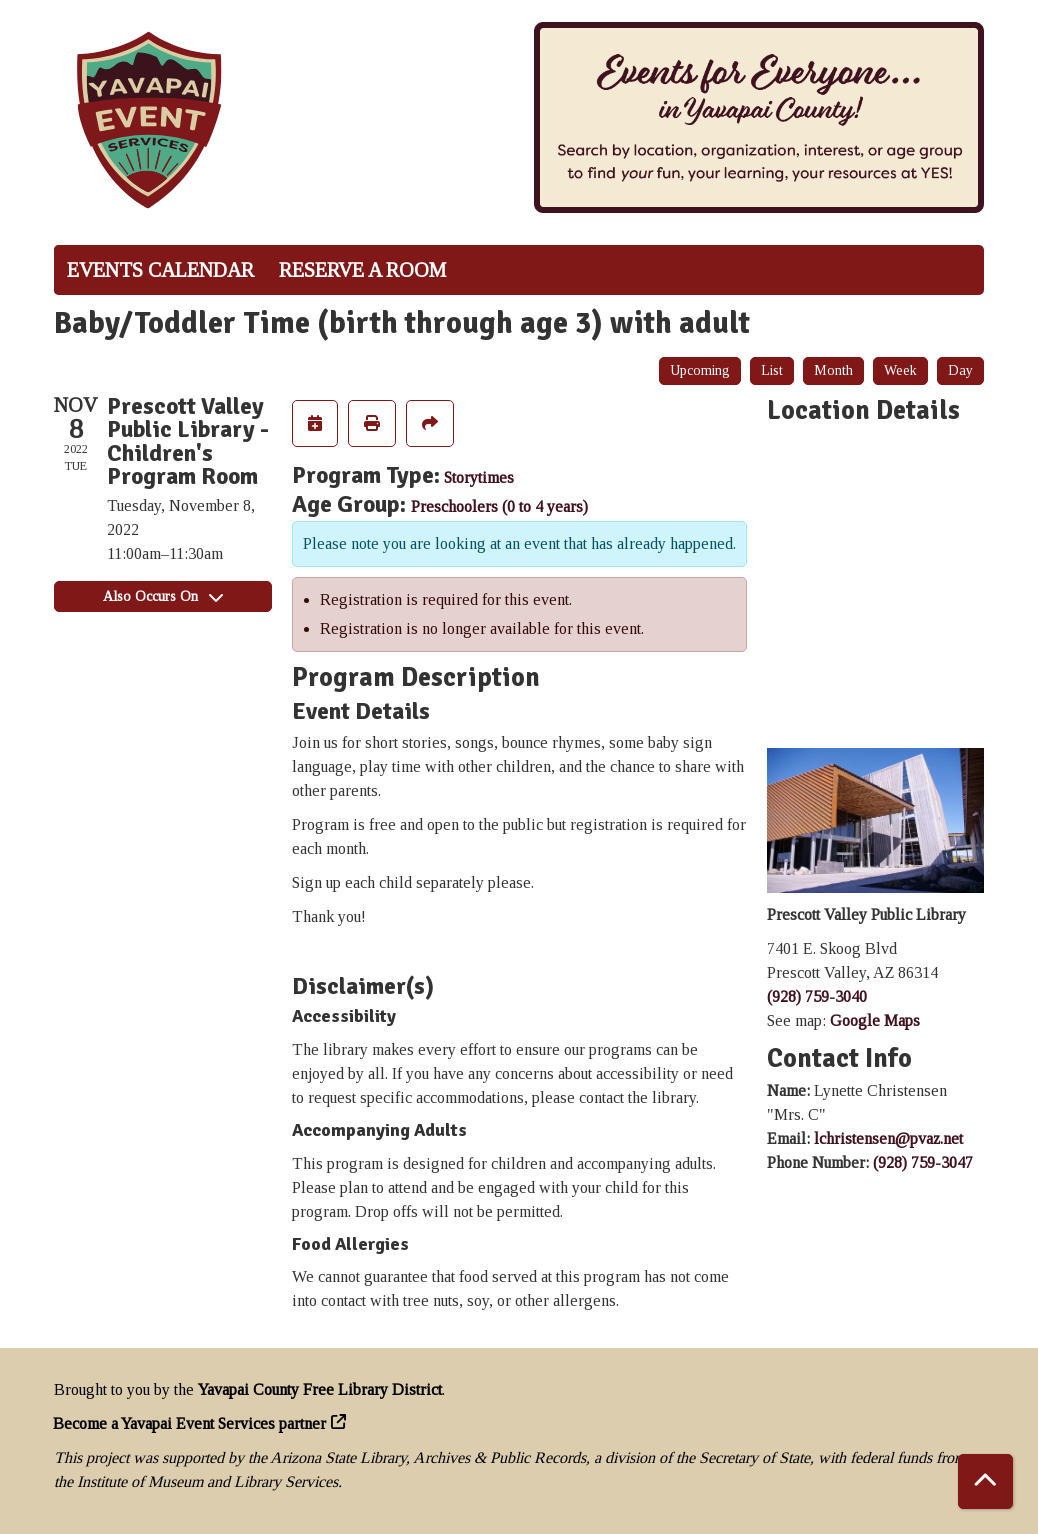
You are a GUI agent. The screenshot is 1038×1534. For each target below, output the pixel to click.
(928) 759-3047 (923, 1162)
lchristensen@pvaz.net (888, 1138)
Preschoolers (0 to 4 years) (499, 506)
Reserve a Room (362, 270)
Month (833, 370)
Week (900, 370)
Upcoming (700, 370)
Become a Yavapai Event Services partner (190, 1423)
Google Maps (875, 1020)
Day (960, 370)
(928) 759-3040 (817, 996)
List (772, 370)
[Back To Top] (985, 1481)
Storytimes (479, 477)
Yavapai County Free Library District (320, 1389)
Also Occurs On (163, 596)
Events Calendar (160, 270)
